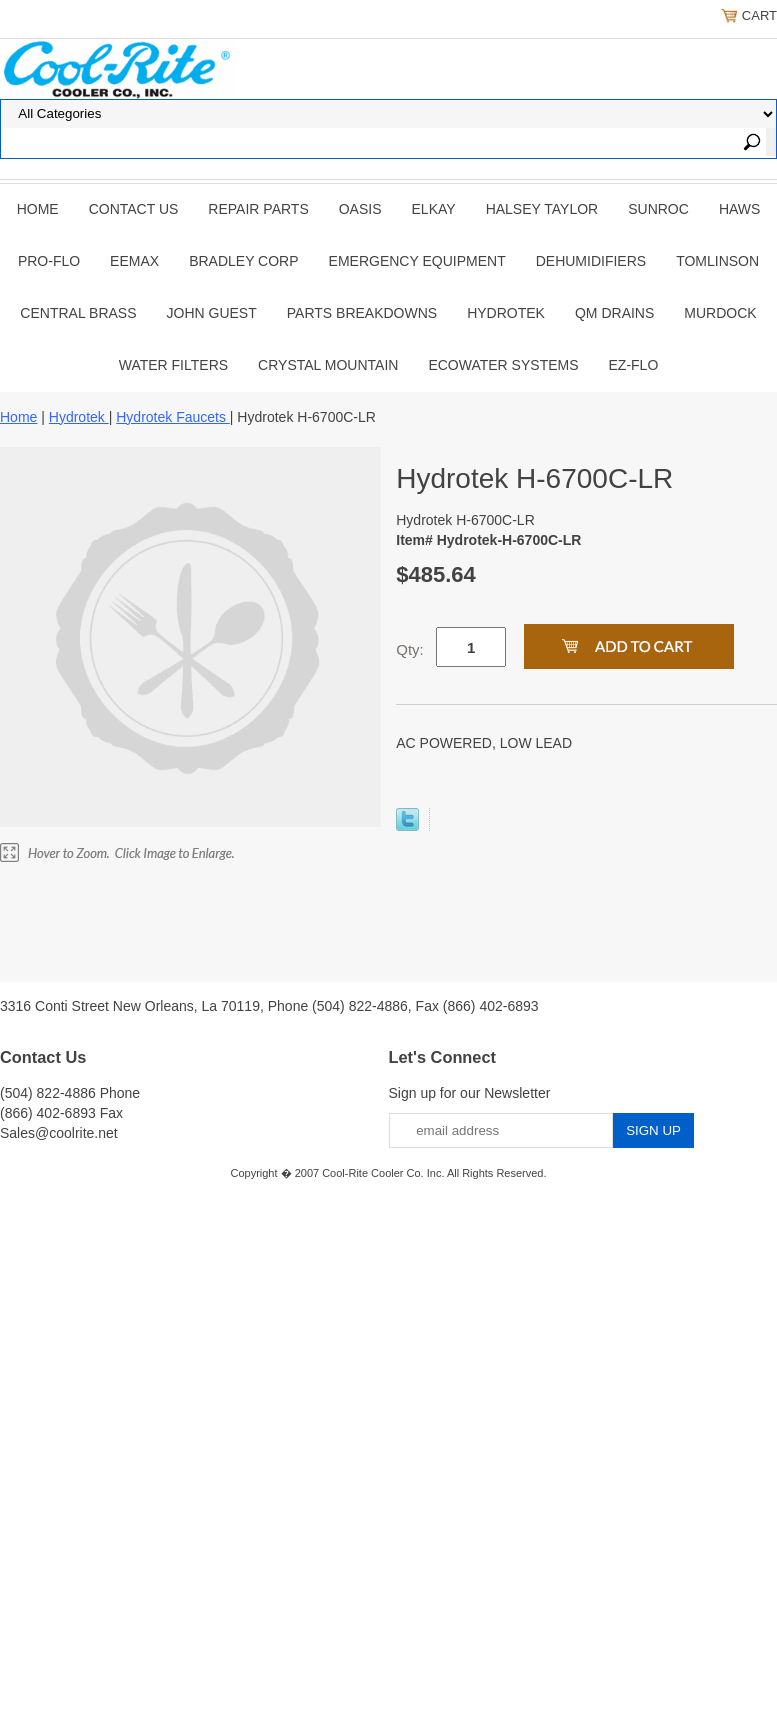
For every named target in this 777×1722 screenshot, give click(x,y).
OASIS (360, 209)
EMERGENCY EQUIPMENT (417, 261)
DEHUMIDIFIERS (591, 261)
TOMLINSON (717, 261)
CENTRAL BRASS (78, 313)
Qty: (410, 649)
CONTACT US (134, 209)
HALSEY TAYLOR (542, 209)
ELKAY (434, 209)
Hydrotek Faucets (173, 417)
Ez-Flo (634, 365)
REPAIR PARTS (258, 209)
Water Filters (173, 365)
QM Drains (614, 313)
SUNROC (658, 209)
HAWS (739, 209)
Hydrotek (506, 313)
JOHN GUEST (212, 313)
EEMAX (134, 261)
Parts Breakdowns (362, 313)
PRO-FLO (49, 261)
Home (38, 209)
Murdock (720, 313)
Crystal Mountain (328, 365)
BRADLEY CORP (243, 261)
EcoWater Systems (503, 365)
